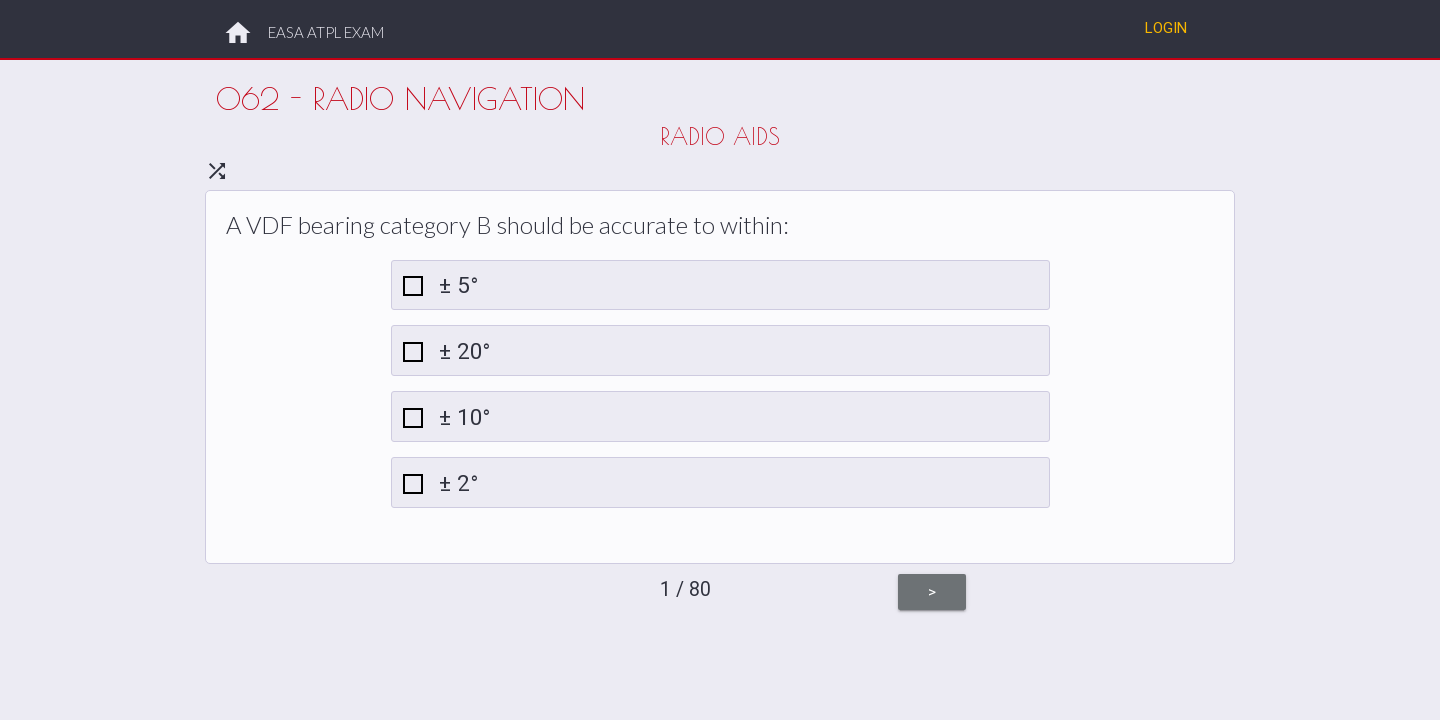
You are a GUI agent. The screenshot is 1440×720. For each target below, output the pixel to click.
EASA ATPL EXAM (326, 32)
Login (1166, 27)
